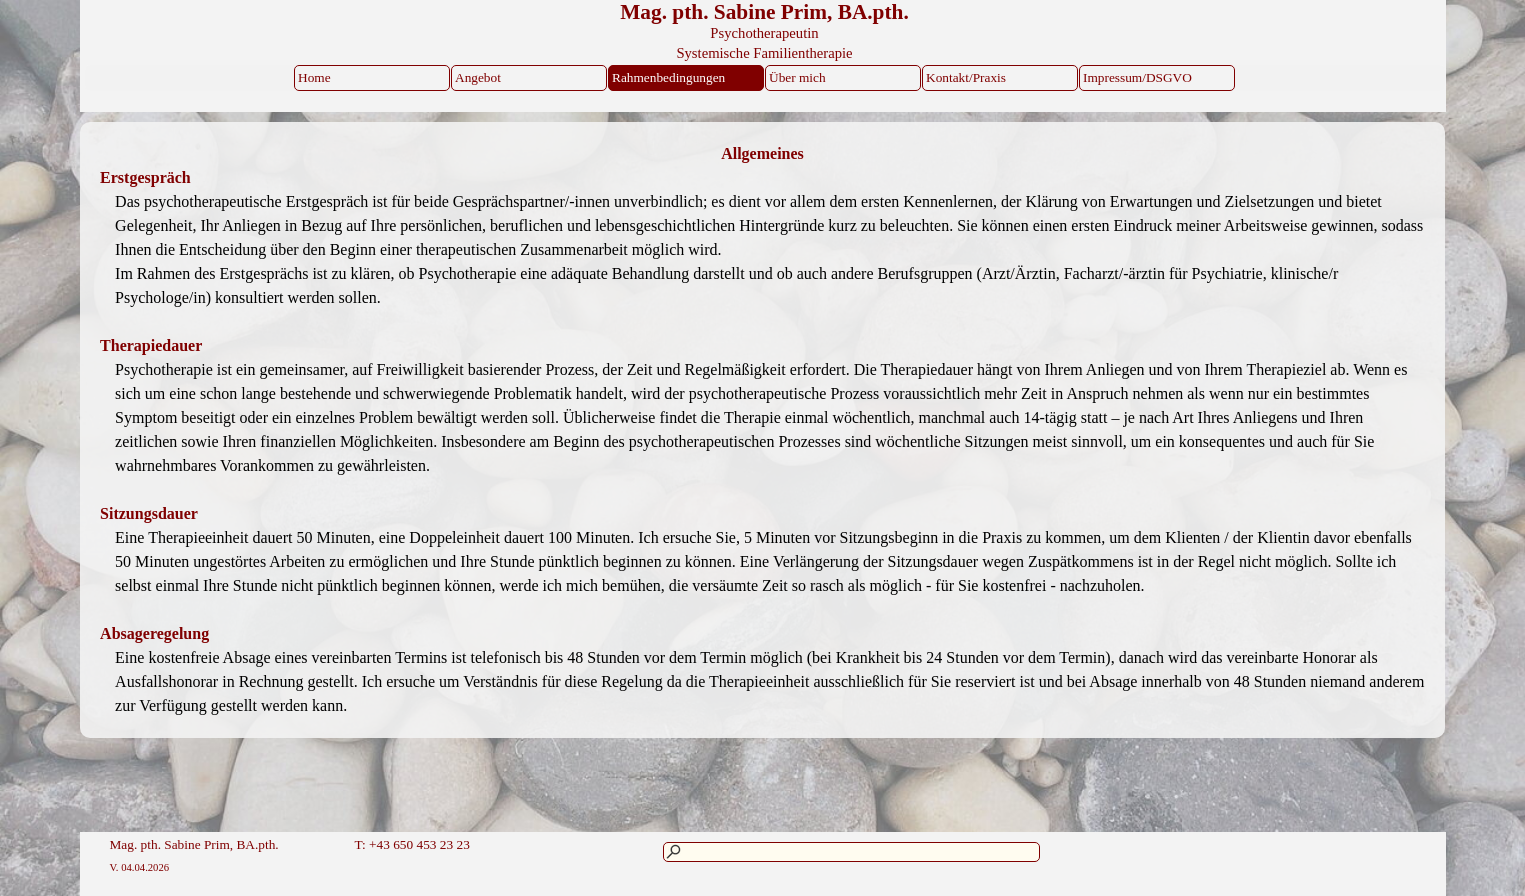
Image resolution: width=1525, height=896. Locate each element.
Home (314, 77)
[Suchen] (851, 852)
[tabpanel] (762, 154)
